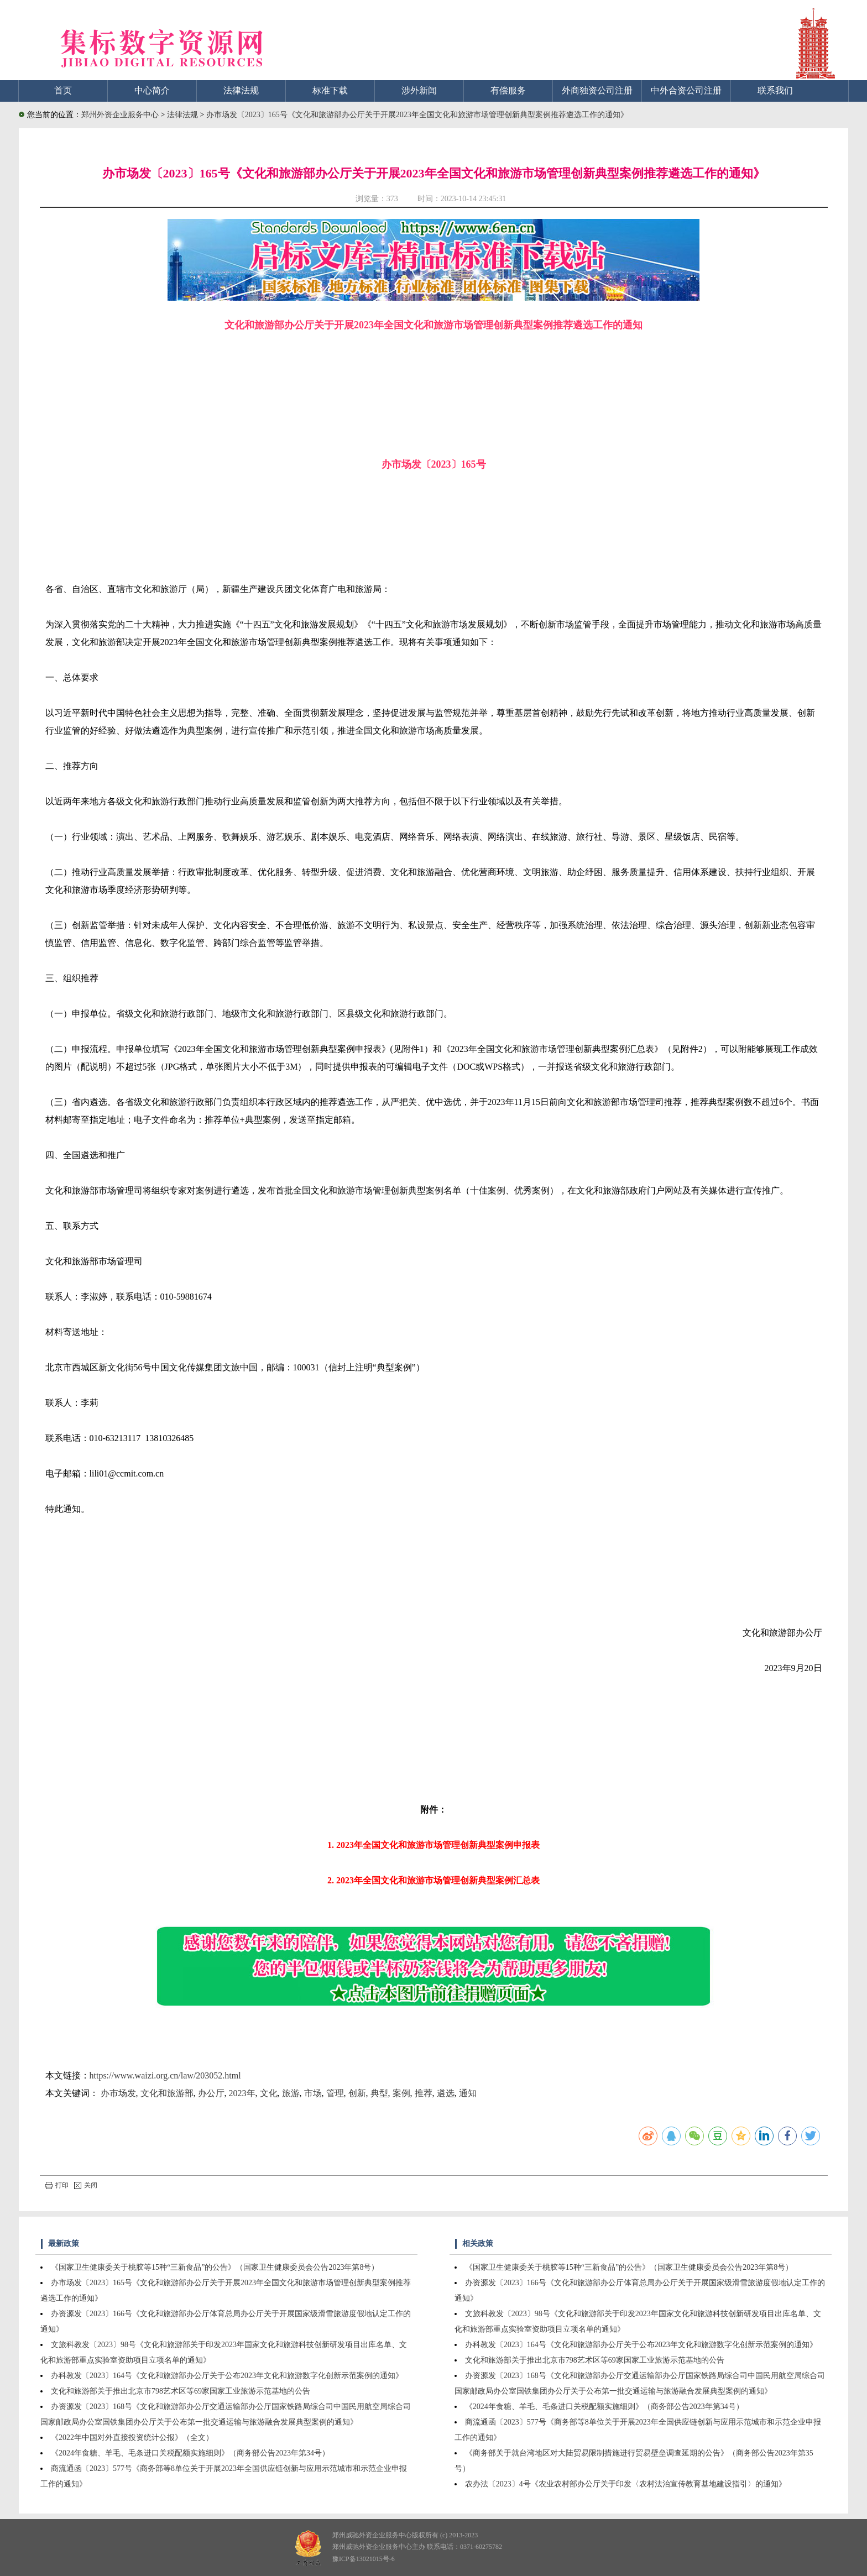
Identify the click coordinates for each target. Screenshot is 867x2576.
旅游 (291, 2093)
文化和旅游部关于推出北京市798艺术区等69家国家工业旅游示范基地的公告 (180, 2391)
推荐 (423, 2093)
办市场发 (118, 2093)
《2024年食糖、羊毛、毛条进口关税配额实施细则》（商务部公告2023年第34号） (190, 2453)
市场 (313, 2093)
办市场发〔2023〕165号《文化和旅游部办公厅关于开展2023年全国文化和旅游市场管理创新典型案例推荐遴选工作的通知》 (417, 115)
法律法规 (241, 90)
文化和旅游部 (167, 2093)
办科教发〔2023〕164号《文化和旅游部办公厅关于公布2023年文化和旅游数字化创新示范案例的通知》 (227, 2375)
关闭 (85, 2185)
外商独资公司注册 (597, 90)
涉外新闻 (419, 90)
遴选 (446, 2093)
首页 (63, 90)
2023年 (242, 2093)
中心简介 (152, 90)
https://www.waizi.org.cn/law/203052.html (165, 2075)
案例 (401, 2093)
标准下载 (330, 90)
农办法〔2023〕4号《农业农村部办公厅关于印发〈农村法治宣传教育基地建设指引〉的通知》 (625, 2484)
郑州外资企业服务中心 (120, 115)
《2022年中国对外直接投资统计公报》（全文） (132, 2437)
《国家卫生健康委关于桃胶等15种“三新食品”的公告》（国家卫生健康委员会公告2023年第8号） (215, 2267)
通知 (468, 2093)
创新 (357, 2093)
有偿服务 (508, 90)
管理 (335, 2093)
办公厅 (211, 2093)
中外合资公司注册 (686, 90)
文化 (269, 2093)
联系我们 (775, 90)
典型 (379, 2093)
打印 (57, 2185)
